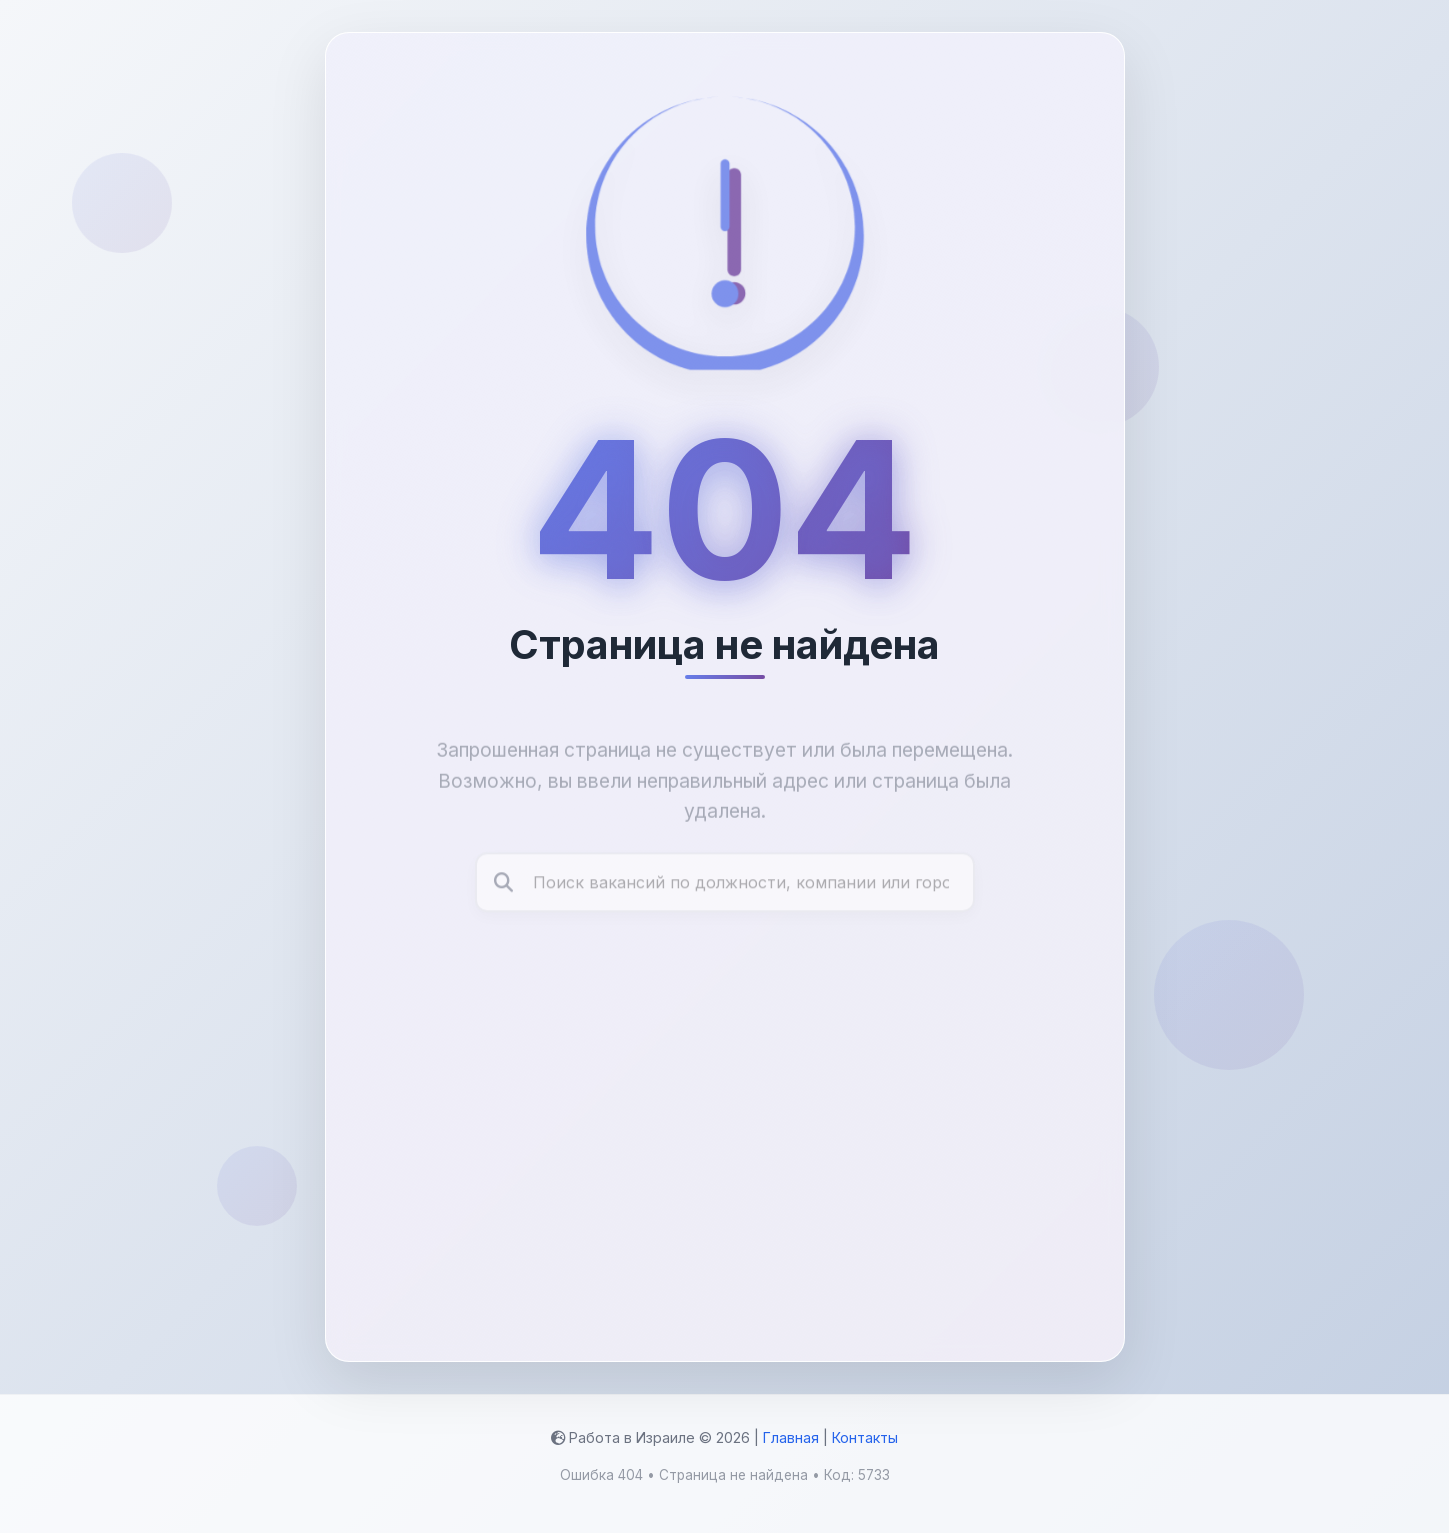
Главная (791, 1437)
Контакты (865, 1437)
